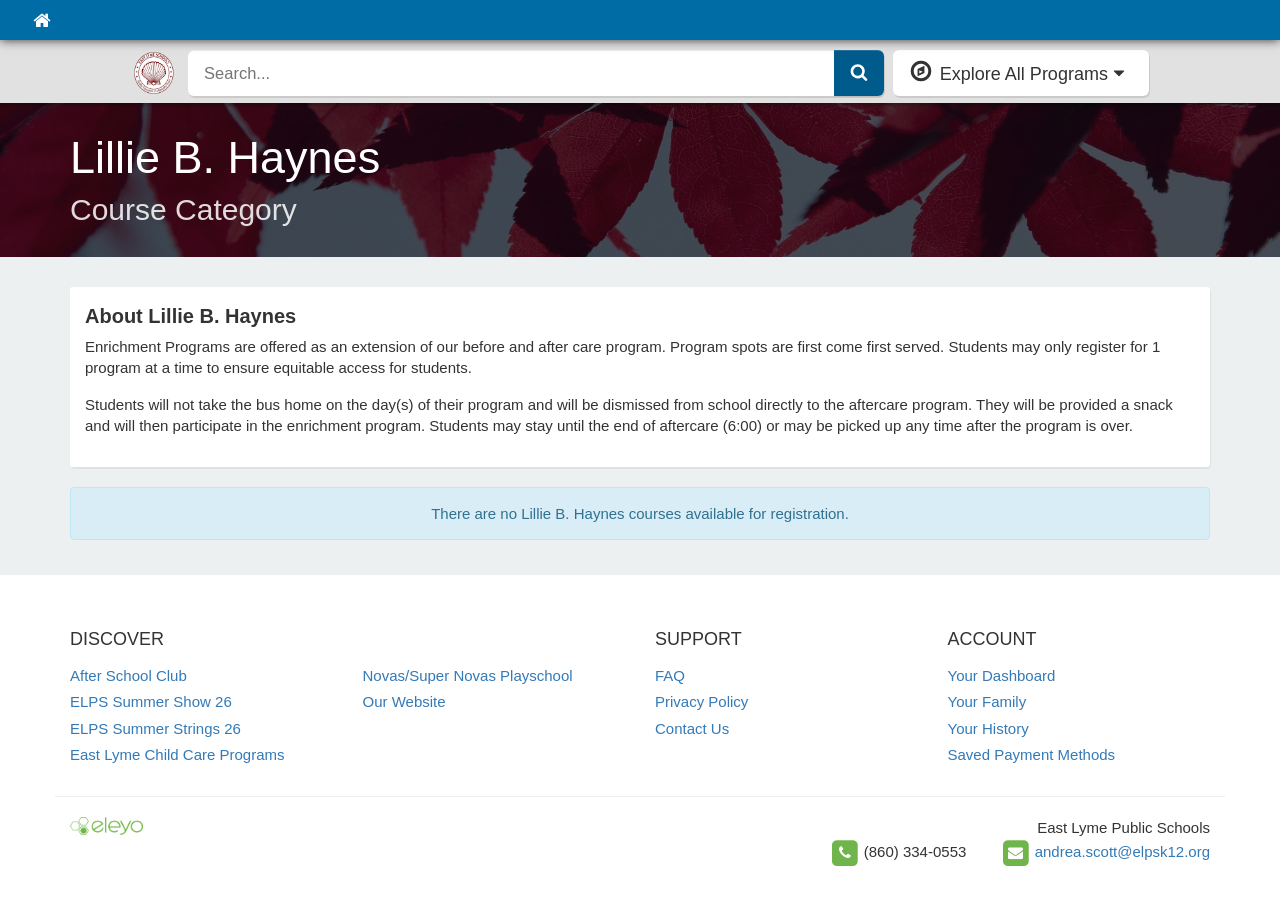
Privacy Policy (701, 701)
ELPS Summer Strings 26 (155, 728)
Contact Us (692, 728)
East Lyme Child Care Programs (177, 754)
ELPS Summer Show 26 (151, 701)
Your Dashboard (1002, 675)
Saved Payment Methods (1032, 754)
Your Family (987, 701)
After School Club (128, 675)
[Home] (41, 20)
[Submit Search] (859, 73)
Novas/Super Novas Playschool (468, 675)
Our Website (404, 701)
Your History (988, 728)
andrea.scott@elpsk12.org (1122, 851)
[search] (511, 73)
